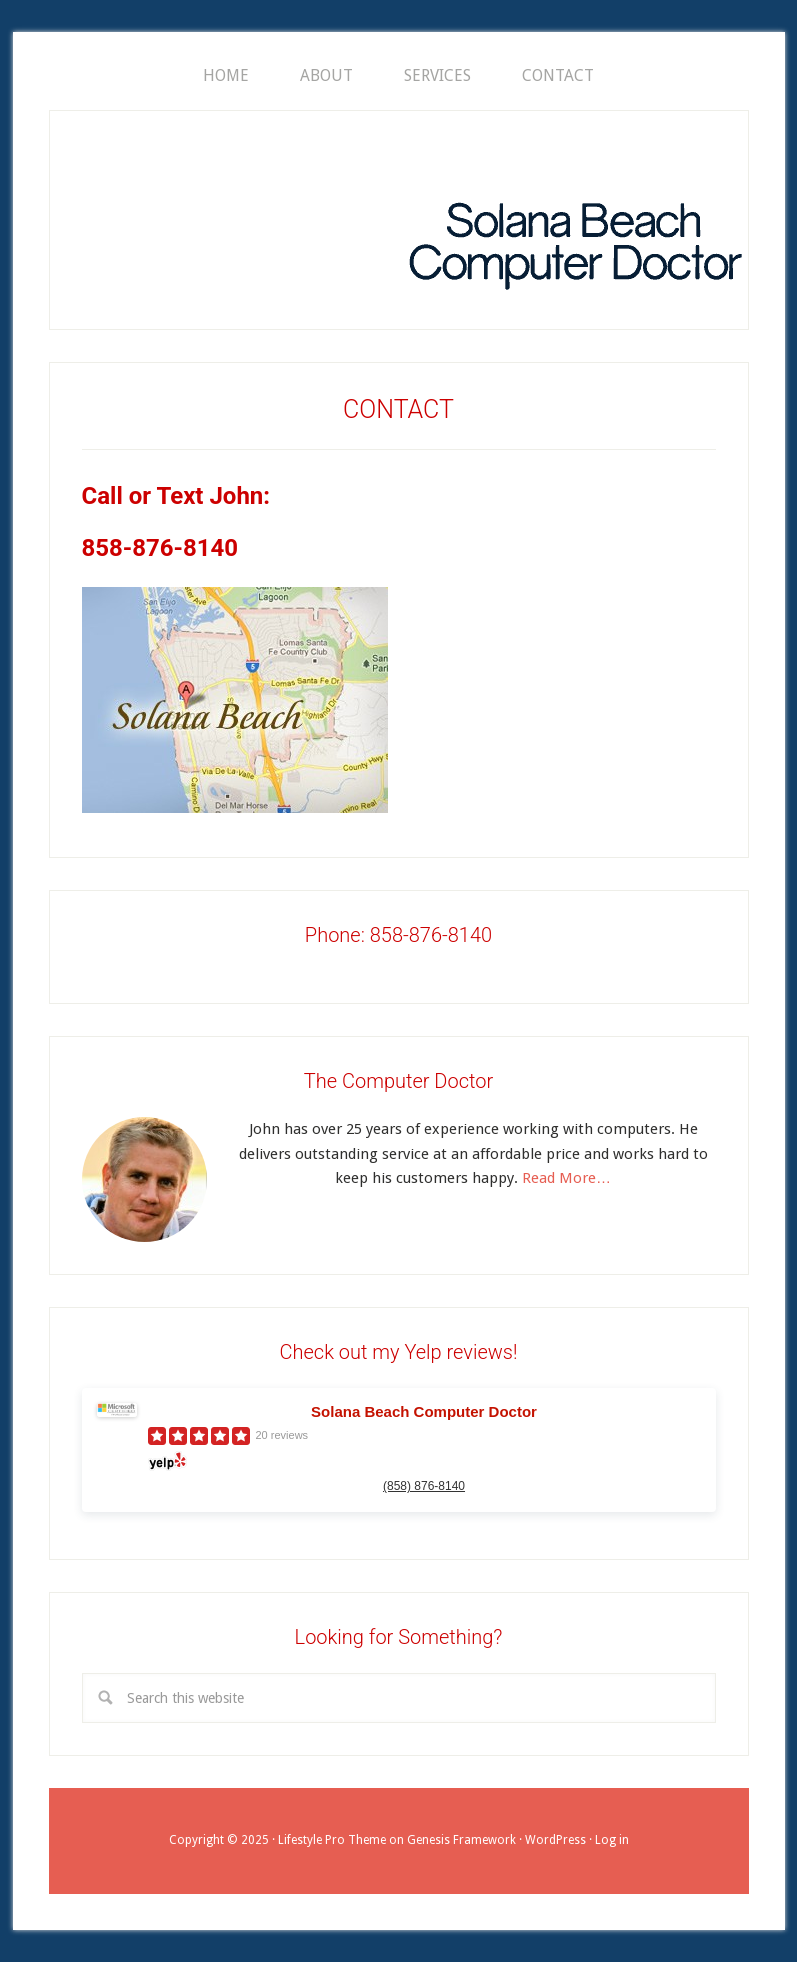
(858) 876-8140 (424, 1486)
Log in (612, 1840)
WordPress (555, 1840)
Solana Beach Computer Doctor (424, 1411)
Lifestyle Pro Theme (332, 1840)
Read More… (566, 1178)
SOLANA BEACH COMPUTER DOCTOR (575, 223)
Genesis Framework (461, 1840)
